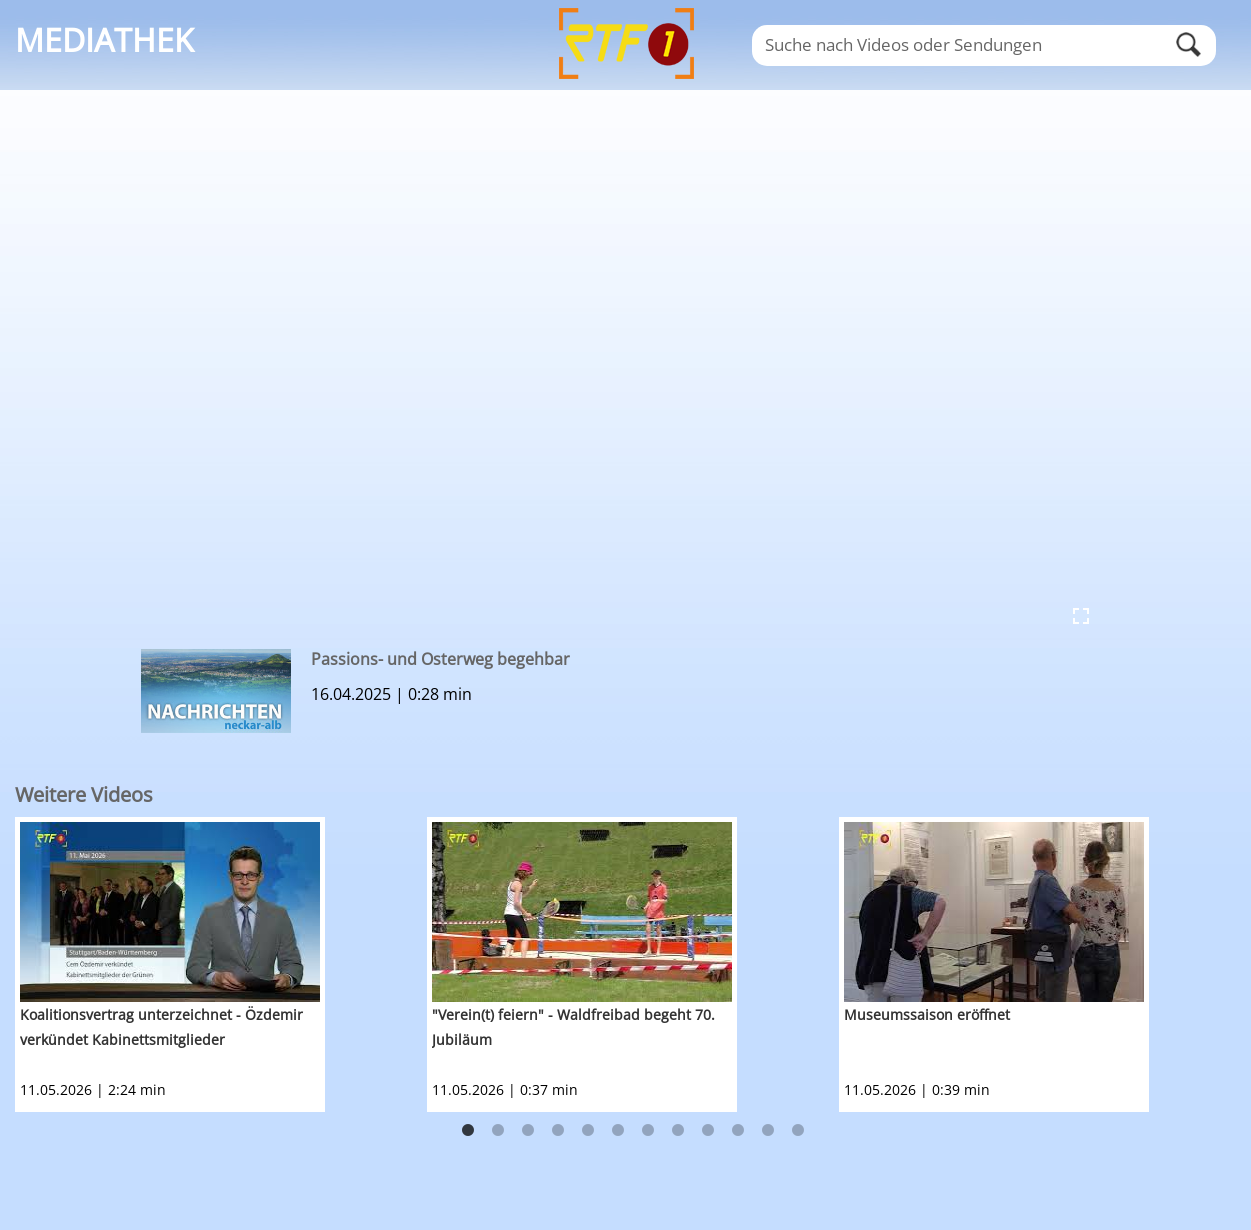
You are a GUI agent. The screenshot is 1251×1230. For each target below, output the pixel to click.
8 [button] (678, 1131)
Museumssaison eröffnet (927, 1014)
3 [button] (528, 1131)
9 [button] (708, 1131)
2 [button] (498, 1131)
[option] (221, 964)
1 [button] (468, 1131)
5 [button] (588, 1131)
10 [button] (738, 1131)
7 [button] (648, 1131)
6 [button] (618, 1131)
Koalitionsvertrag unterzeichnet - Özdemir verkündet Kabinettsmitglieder (161, 1027)
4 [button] (558, 1131)
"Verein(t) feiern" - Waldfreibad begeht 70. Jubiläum (573, 1027)
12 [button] (798, 1131)
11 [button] (768, 1131)
